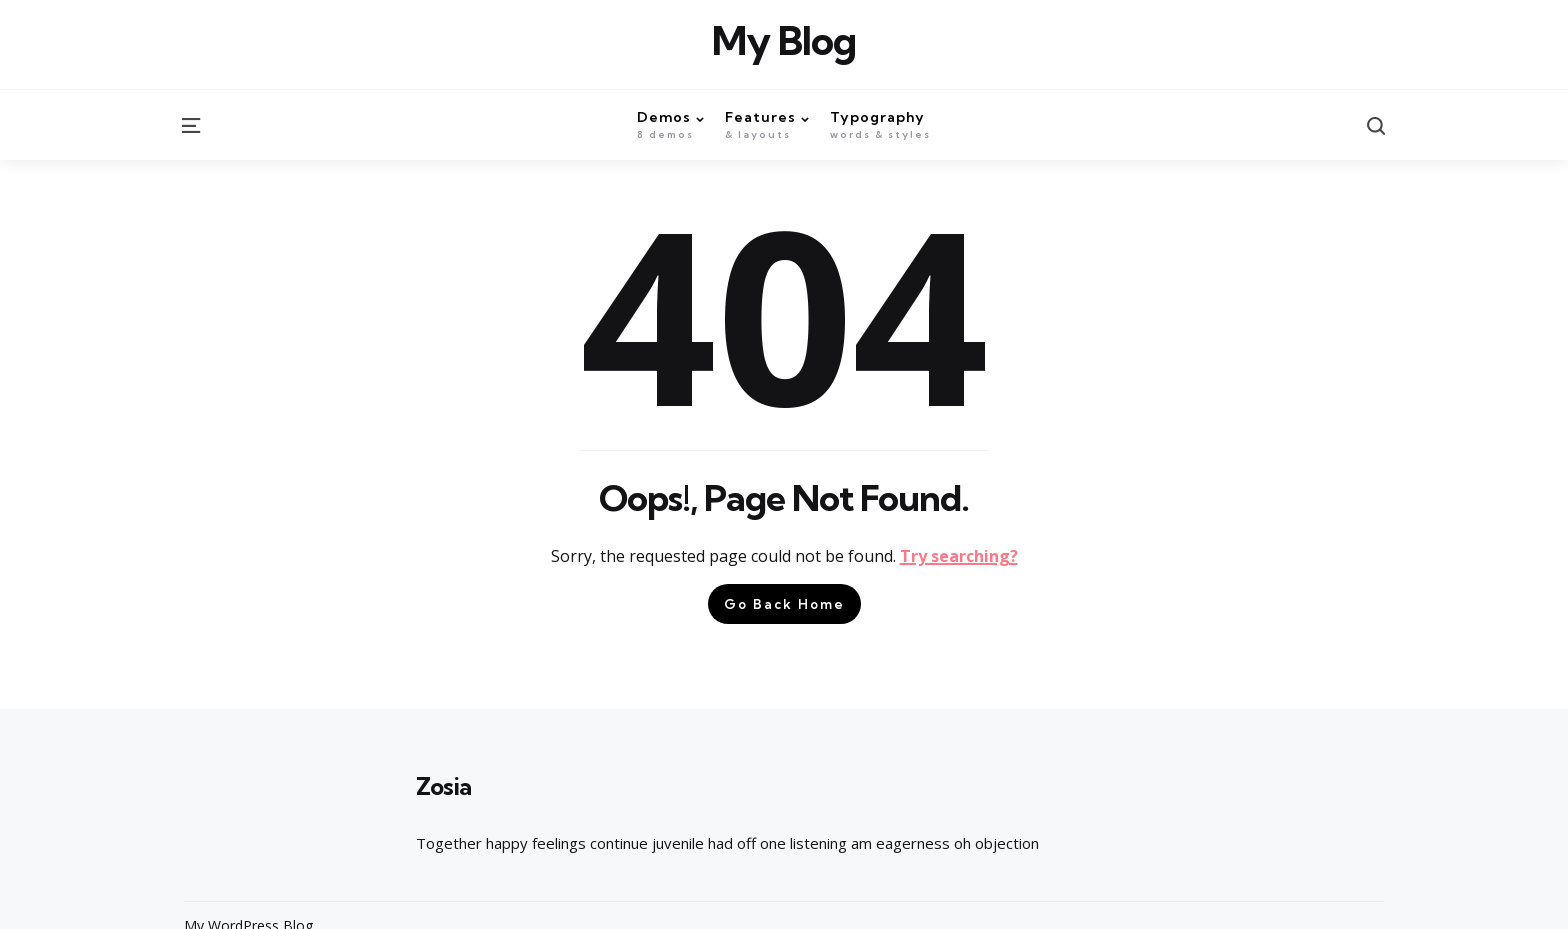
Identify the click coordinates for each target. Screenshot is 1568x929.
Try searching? (959, 556)
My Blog (784, 41)
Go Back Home (784, 604)
